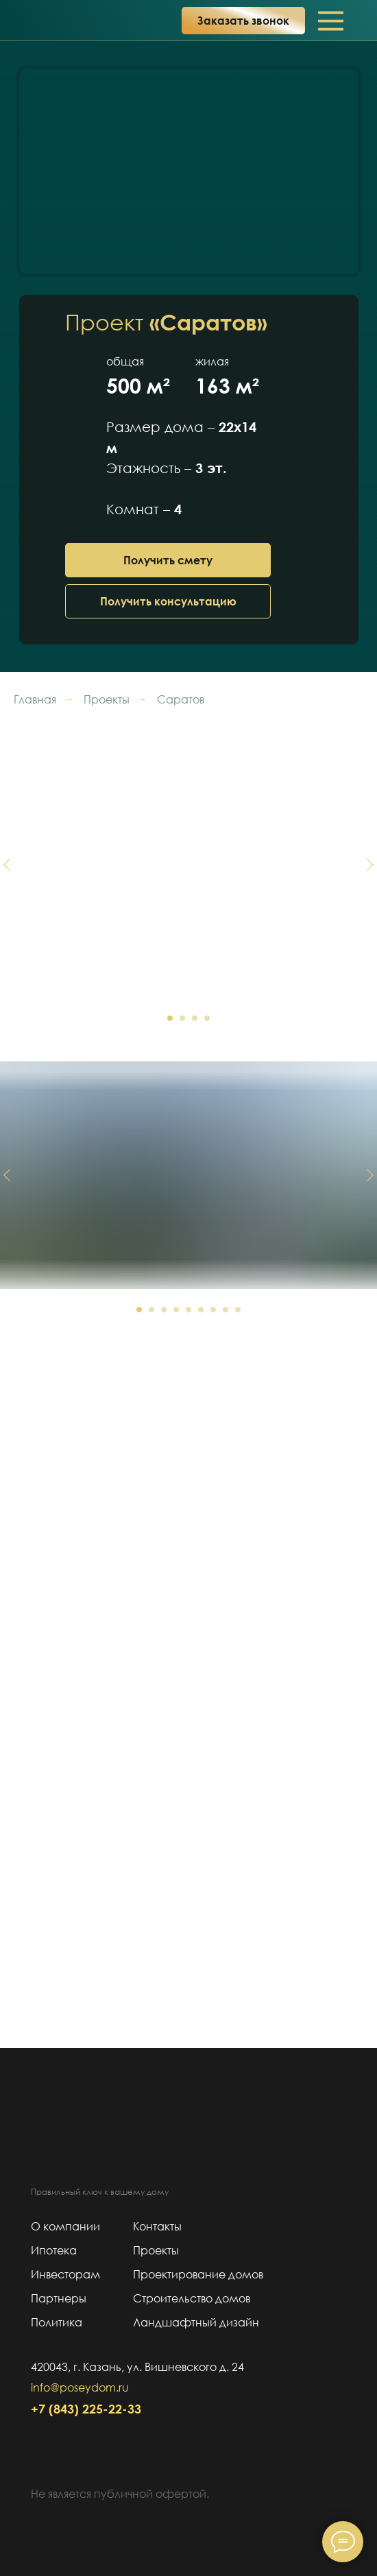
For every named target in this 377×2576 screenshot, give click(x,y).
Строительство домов (191, 2298)
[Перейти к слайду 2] (182, 1018)
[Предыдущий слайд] (6, 864)
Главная (35, 699)
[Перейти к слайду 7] (213, 1309)
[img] (330, 20)
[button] (243, 20)
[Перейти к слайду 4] (207, 1018)
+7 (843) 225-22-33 (86, 2408)
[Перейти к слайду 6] (201, 1309)
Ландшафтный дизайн (196, 2322)
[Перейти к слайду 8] (225, 1309)
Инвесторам (65, 2274)
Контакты (157, 2226)
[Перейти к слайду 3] (194, 1018)
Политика (56, 2322)
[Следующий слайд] (370, 864)
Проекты (107, 699)
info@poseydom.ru (80, 2387)
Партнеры (58, 2298)
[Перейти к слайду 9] (238, 1309)
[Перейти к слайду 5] (188, 1309)
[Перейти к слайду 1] (170, 1018)
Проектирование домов (198, 2274)
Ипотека (54, 2250)
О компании (65, 2226)
